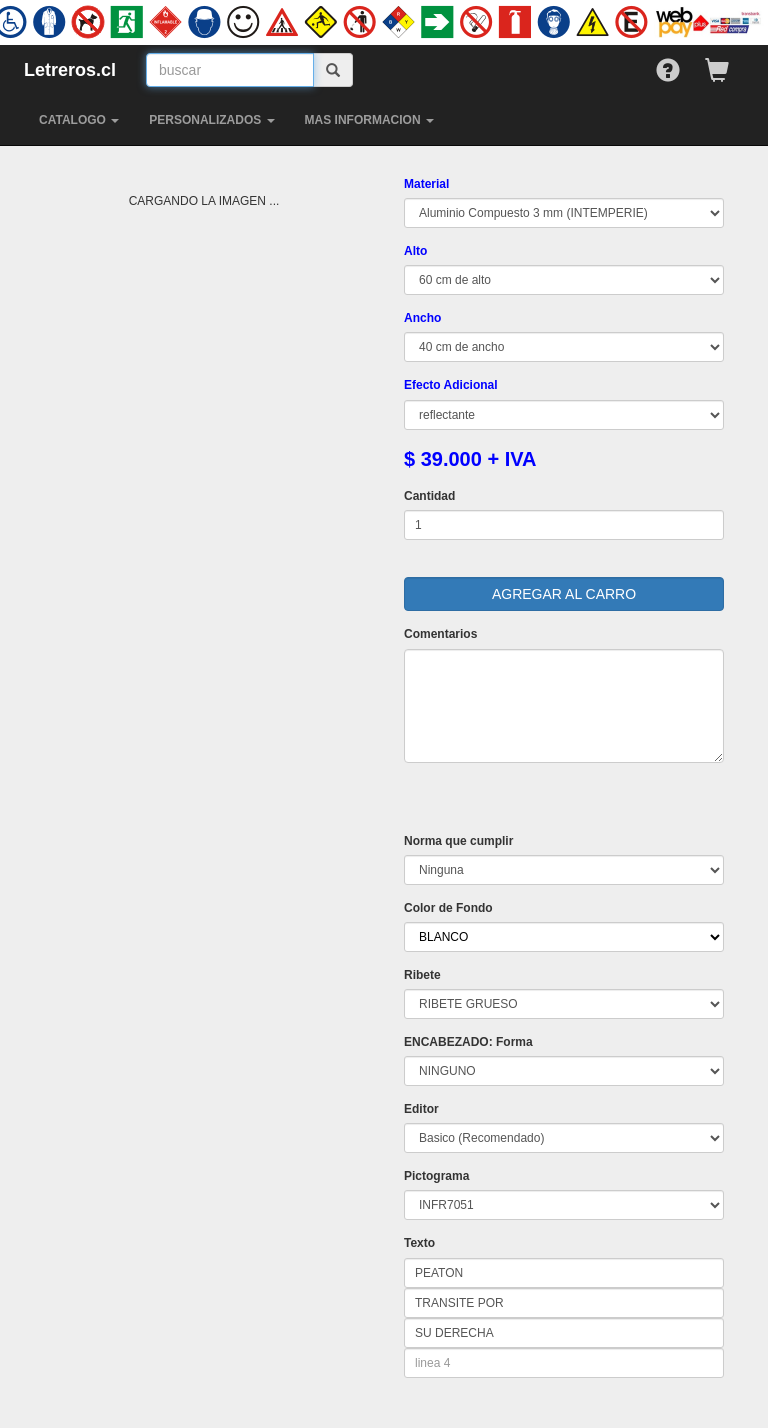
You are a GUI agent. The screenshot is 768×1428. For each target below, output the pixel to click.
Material (426, 184)
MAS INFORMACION (369, 120)
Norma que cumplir (458, 841)
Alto (415, 251)
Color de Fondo (448, 908)
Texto (419, 1243)
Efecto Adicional (451, 385)
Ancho (422, 318)
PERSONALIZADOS (211, 120)
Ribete (422, 975)
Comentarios (440, 634)
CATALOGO (79, 120)
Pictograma (436, 1176)
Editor (421, 1109)
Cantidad (429, 496)
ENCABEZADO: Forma (468, 1042)
